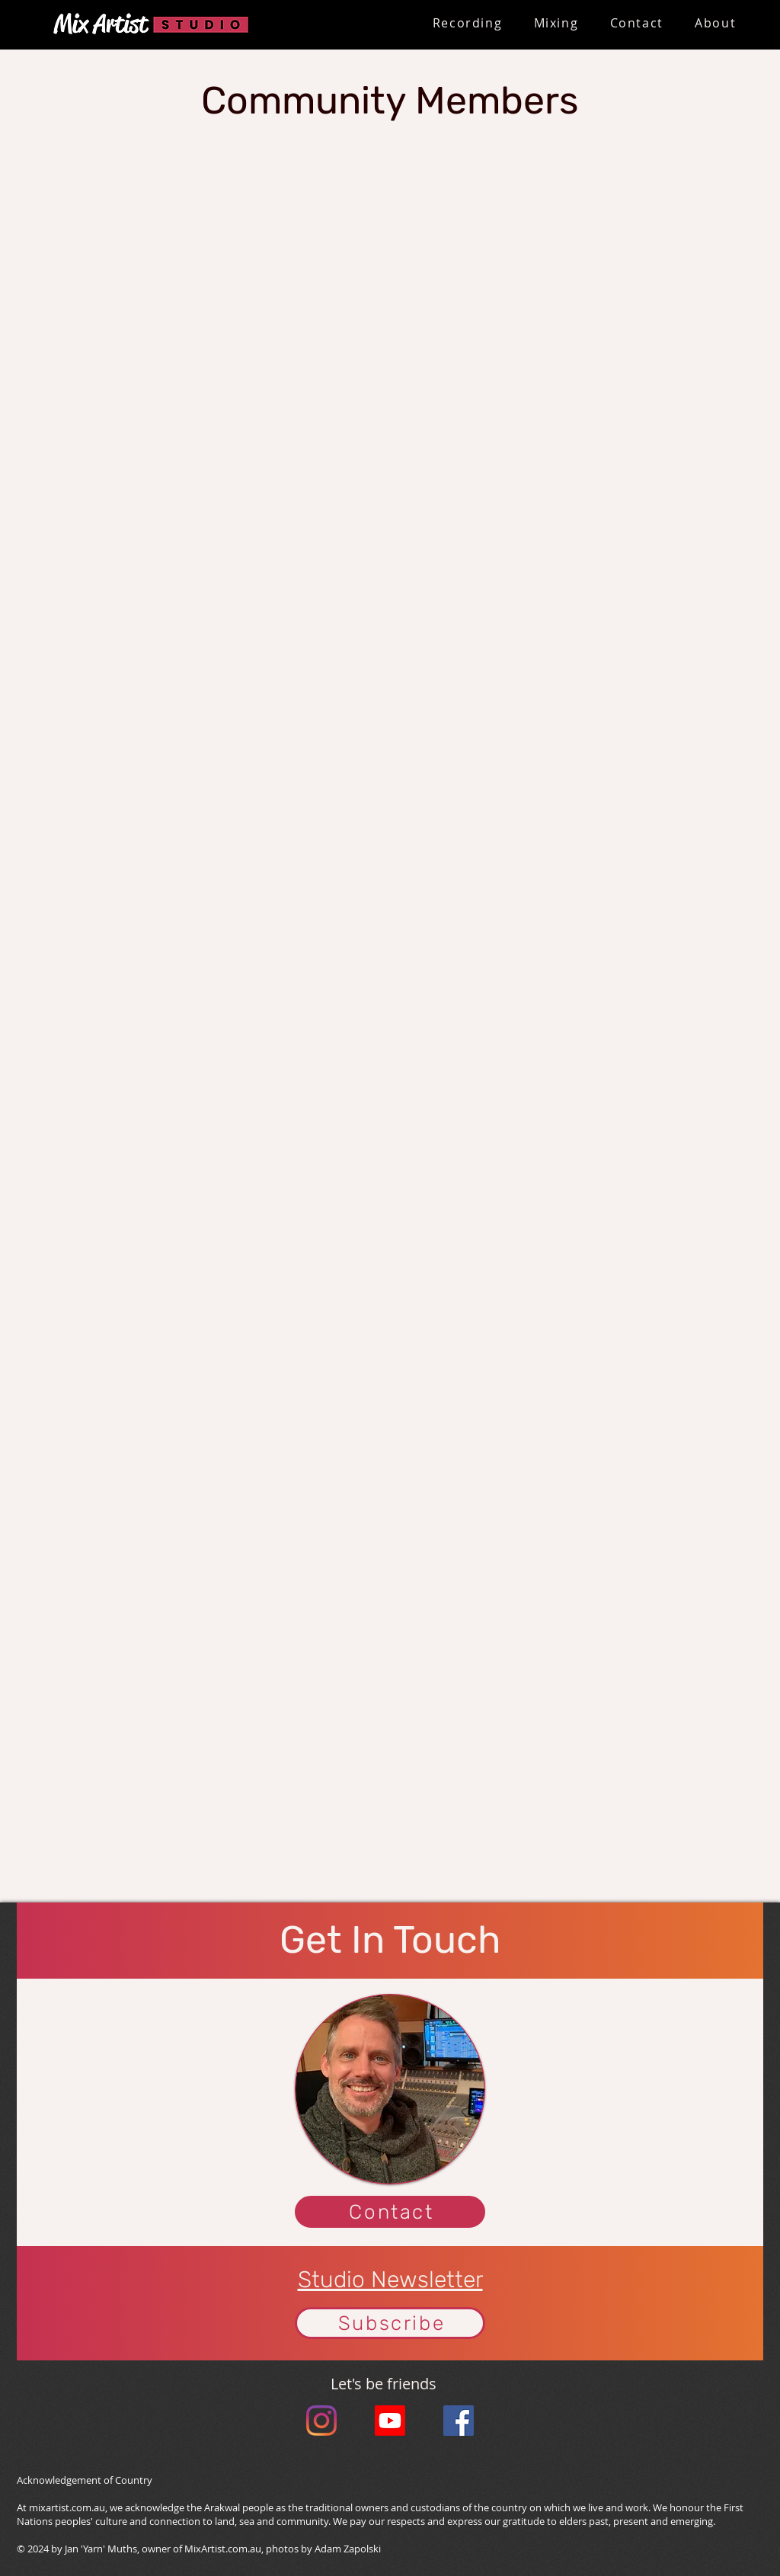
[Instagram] (321, 2420)
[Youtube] (390, 2420)
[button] (467, 23)
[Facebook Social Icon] (458, 2420)
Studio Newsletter (390, 2279)
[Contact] (390, 2212)
